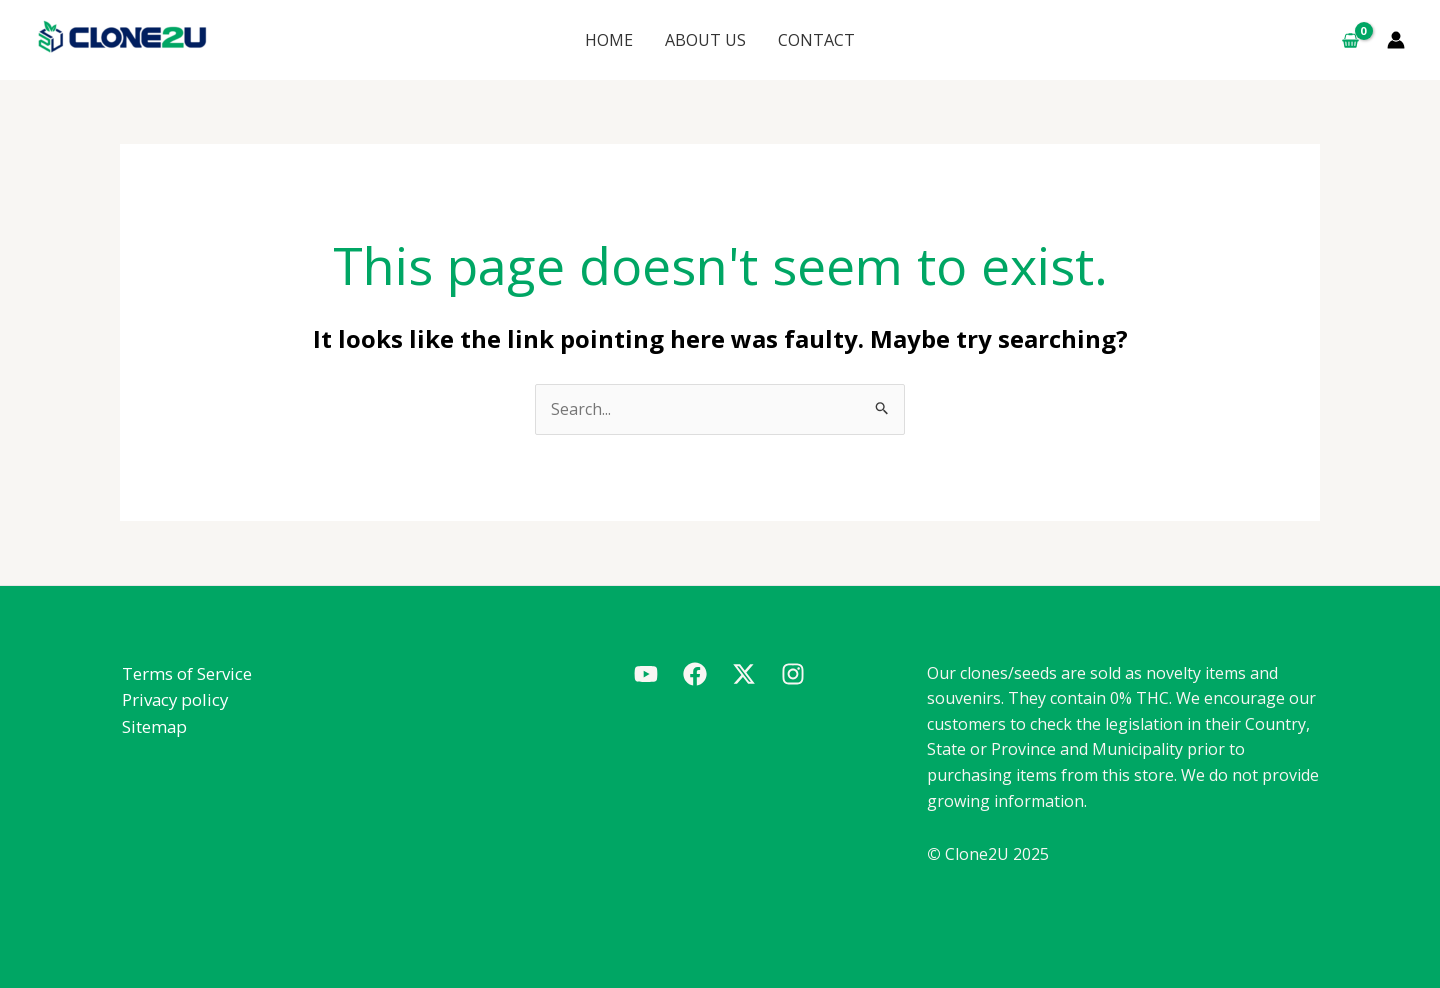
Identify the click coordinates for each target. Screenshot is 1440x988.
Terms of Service (185, 673)
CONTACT (804, 40)
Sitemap (153, 726)
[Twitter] (744, 675)
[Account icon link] (1396, 40)
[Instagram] (793, 675)
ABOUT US (705, 40)
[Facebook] (695, 675)
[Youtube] (646, 675)
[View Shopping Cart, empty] (1350, 40)
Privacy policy (174, 699)
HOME (621, 40)
